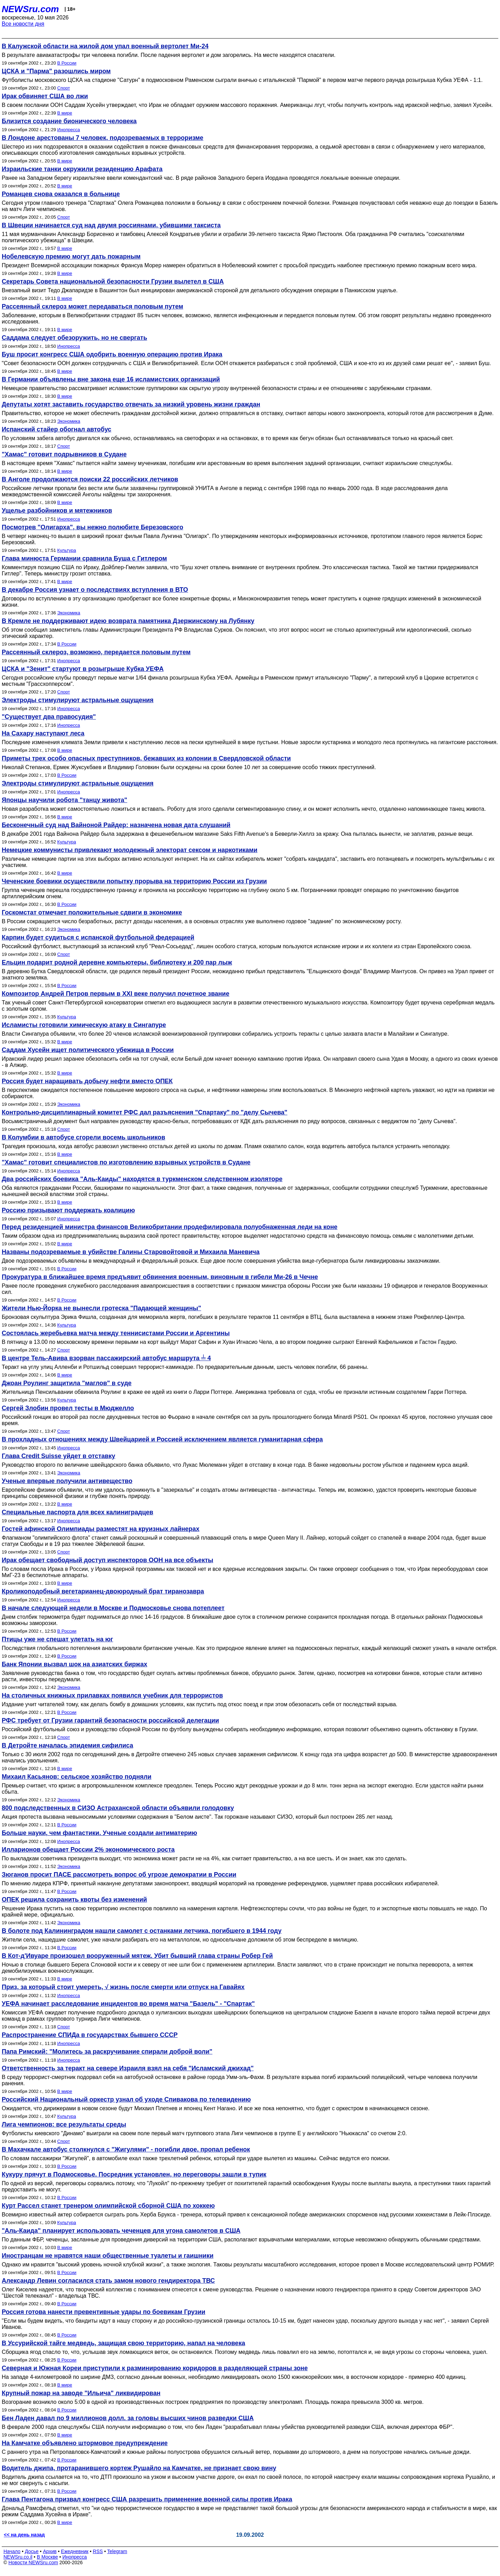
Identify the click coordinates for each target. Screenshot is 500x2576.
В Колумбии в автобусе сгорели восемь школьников (83, 1137)
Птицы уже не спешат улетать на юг (57, 1639)
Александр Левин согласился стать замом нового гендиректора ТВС (108, 2280)
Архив (50, 2551)
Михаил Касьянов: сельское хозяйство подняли (76, 1776)
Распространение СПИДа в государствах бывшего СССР (89, 2034)
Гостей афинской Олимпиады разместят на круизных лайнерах (100, 1528)
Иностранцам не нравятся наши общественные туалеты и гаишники (108, 2255)
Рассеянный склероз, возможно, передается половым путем (96, 652)
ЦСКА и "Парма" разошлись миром (56, 71)
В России (66, 63)
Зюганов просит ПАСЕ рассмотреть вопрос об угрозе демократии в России (119, 1874)
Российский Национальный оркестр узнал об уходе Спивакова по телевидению (126, 2099)
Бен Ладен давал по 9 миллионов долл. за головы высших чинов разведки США (128, 2418)
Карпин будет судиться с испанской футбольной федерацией (98, 937)
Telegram (117, 2551)
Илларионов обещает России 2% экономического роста (88, 1849)
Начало (11, 2551)
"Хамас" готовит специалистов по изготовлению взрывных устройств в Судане (126, 1162)
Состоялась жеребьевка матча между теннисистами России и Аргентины (116, 1333)
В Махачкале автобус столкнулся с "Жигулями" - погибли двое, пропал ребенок (126, 2149)
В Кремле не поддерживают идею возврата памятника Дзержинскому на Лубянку (128, 620)
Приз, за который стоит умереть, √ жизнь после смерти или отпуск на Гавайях (123, 1987)
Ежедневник (75, 2551)
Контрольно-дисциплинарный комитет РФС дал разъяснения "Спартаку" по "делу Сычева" (145, 1112)
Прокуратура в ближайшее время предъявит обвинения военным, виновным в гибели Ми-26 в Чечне (160, 1276)
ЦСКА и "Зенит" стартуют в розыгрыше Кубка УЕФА (83, 668)
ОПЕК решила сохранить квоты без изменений (74, 1899)
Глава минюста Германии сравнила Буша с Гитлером (84, 558)
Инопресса (68, 129)
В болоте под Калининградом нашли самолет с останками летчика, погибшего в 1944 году (142, 1930)
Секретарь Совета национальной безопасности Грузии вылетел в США (113, 281)
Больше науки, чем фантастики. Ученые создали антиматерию (99, 1832)
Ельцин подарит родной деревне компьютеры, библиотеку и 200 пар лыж (117, 962)
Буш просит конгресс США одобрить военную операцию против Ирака (112, 354)
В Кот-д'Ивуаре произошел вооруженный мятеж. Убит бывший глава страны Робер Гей (137, 1955)
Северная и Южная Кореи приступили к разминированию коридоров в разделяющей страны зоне (155, 2368)
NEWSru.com (30, 9)
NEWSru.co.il (17, 2557)
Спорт (63, 88)
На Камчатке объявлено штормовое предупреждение (85, 2443)
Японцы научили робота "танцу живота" (64, 800)
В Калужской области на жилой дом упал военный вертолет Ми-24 (105, 46)
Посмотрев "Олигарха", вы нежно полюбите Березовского (92, 527)
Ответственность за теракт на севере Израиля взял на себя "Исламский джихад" (127, 2068)
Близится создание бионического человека (69, 121)
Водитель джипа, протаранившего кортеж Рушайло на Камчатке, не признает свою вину (139, 2468)
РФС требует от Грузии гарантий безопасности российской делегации (110, 1720)
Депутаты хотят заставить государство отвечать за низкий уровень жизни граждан (131, 404)
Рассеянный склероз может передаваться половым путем (92, 306)
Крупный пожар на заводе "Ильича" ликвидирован (81, 2393)
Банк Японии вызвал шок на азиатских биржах (74, 1664)
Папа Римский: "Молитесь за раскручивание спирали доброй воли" (107, 2051)
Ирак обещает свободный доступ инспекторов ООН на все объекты (107, 1560)
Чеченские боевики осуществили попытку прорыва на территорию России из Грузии (134, 881)
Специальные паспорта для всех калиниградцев (77, 1512)
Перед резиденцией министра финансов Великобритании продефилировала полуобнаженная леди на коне (170, 1226)
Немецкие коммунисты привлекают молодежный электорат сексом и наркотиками (129, 850)
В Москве (47, 2557)
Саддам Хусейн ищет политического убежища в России (88, 1049)
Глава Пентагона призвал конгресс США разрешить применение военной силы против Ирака (147, 2499)
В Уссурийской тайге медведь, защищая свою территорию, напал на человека (123, 2343)
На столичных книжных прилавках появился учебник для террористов (112, 1695)
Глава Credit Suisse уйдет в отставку (58, 1456)
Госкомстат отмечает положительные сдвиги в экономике (92, 912)
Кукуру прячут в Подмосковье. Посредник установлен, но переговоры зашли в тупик (134, 2174)
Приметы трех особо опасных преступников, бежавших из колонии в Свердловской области (146, 758)
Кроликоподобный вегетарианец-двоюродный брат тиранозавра (103, 1591)
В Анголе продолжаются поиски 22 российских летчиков (90, 479)
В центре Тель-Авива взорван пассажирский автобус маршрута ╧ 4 (106, 1358)
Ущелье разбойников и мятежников (57, 510)
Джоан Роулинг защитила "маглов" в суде (67, 1383)
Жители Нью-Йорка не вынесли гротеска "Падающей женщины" (101, 1308)
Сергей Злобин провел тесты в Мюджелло (68, 1408)
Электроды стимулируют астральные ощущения (77, 700)
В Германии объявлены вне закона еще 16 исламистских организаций (111, 379)
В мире (64, 113)
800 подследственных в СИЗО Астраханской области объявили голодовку (118, 1807)
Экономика (68, 421)
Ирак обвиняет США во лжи (45, 96)
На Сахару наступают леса (43, 733)
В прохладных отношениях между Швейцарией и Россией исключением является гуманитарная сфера (162, 1439)
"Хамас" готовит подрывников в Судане (64, 454)
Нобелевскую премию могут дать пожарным (71, 256)
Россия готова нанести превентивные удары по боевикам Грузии (103, 2311)
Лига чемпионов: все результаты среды (64, 2124)
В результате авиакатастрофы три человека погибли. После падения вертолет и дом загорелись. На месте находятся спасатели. (168, 55)
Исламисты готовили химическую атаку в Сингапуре (84, 1024)
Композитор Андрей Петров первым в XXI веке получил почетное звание (115, 993)
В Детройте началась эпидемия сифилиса (67, 1745)
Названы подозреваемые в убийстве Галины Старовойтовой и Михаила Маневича (131, 1251)
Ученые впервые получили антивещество (67, 1481)
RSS (98, 2551)
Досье (32, 2551)
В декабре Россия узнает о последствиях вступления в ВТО (95, 589)
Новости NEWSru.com (33, 2562)
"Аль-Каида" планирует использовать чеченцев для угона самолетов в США (121, 2230)
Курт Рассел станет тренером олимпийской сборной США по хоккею (108, 2205)
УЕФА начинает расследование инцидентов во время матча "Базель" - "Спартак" (128, 2003)
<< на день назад (24, 2534)
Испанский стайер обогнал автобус (56, 429)
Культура (66, 550)
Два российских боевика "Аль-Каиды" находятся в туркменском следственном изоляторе (142, 1179)
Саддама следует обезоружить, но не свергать (74, 337)
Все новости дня (23, 24)
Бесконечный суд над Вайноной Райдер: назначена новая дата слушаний (116, 825)
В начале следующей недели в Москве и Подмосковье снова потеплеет (113, 1608)
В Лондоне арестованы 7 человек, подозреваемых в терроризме (102, 137)
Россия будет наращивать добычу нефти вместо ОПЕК (87, 1081)
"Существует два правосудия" (49, 716)
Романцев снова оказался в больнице (61, 194)
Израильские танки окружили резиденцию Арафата (82, 169)
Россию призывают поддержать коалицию (68, 1210)
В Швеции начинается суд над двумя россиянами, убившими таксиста (111, 225)
